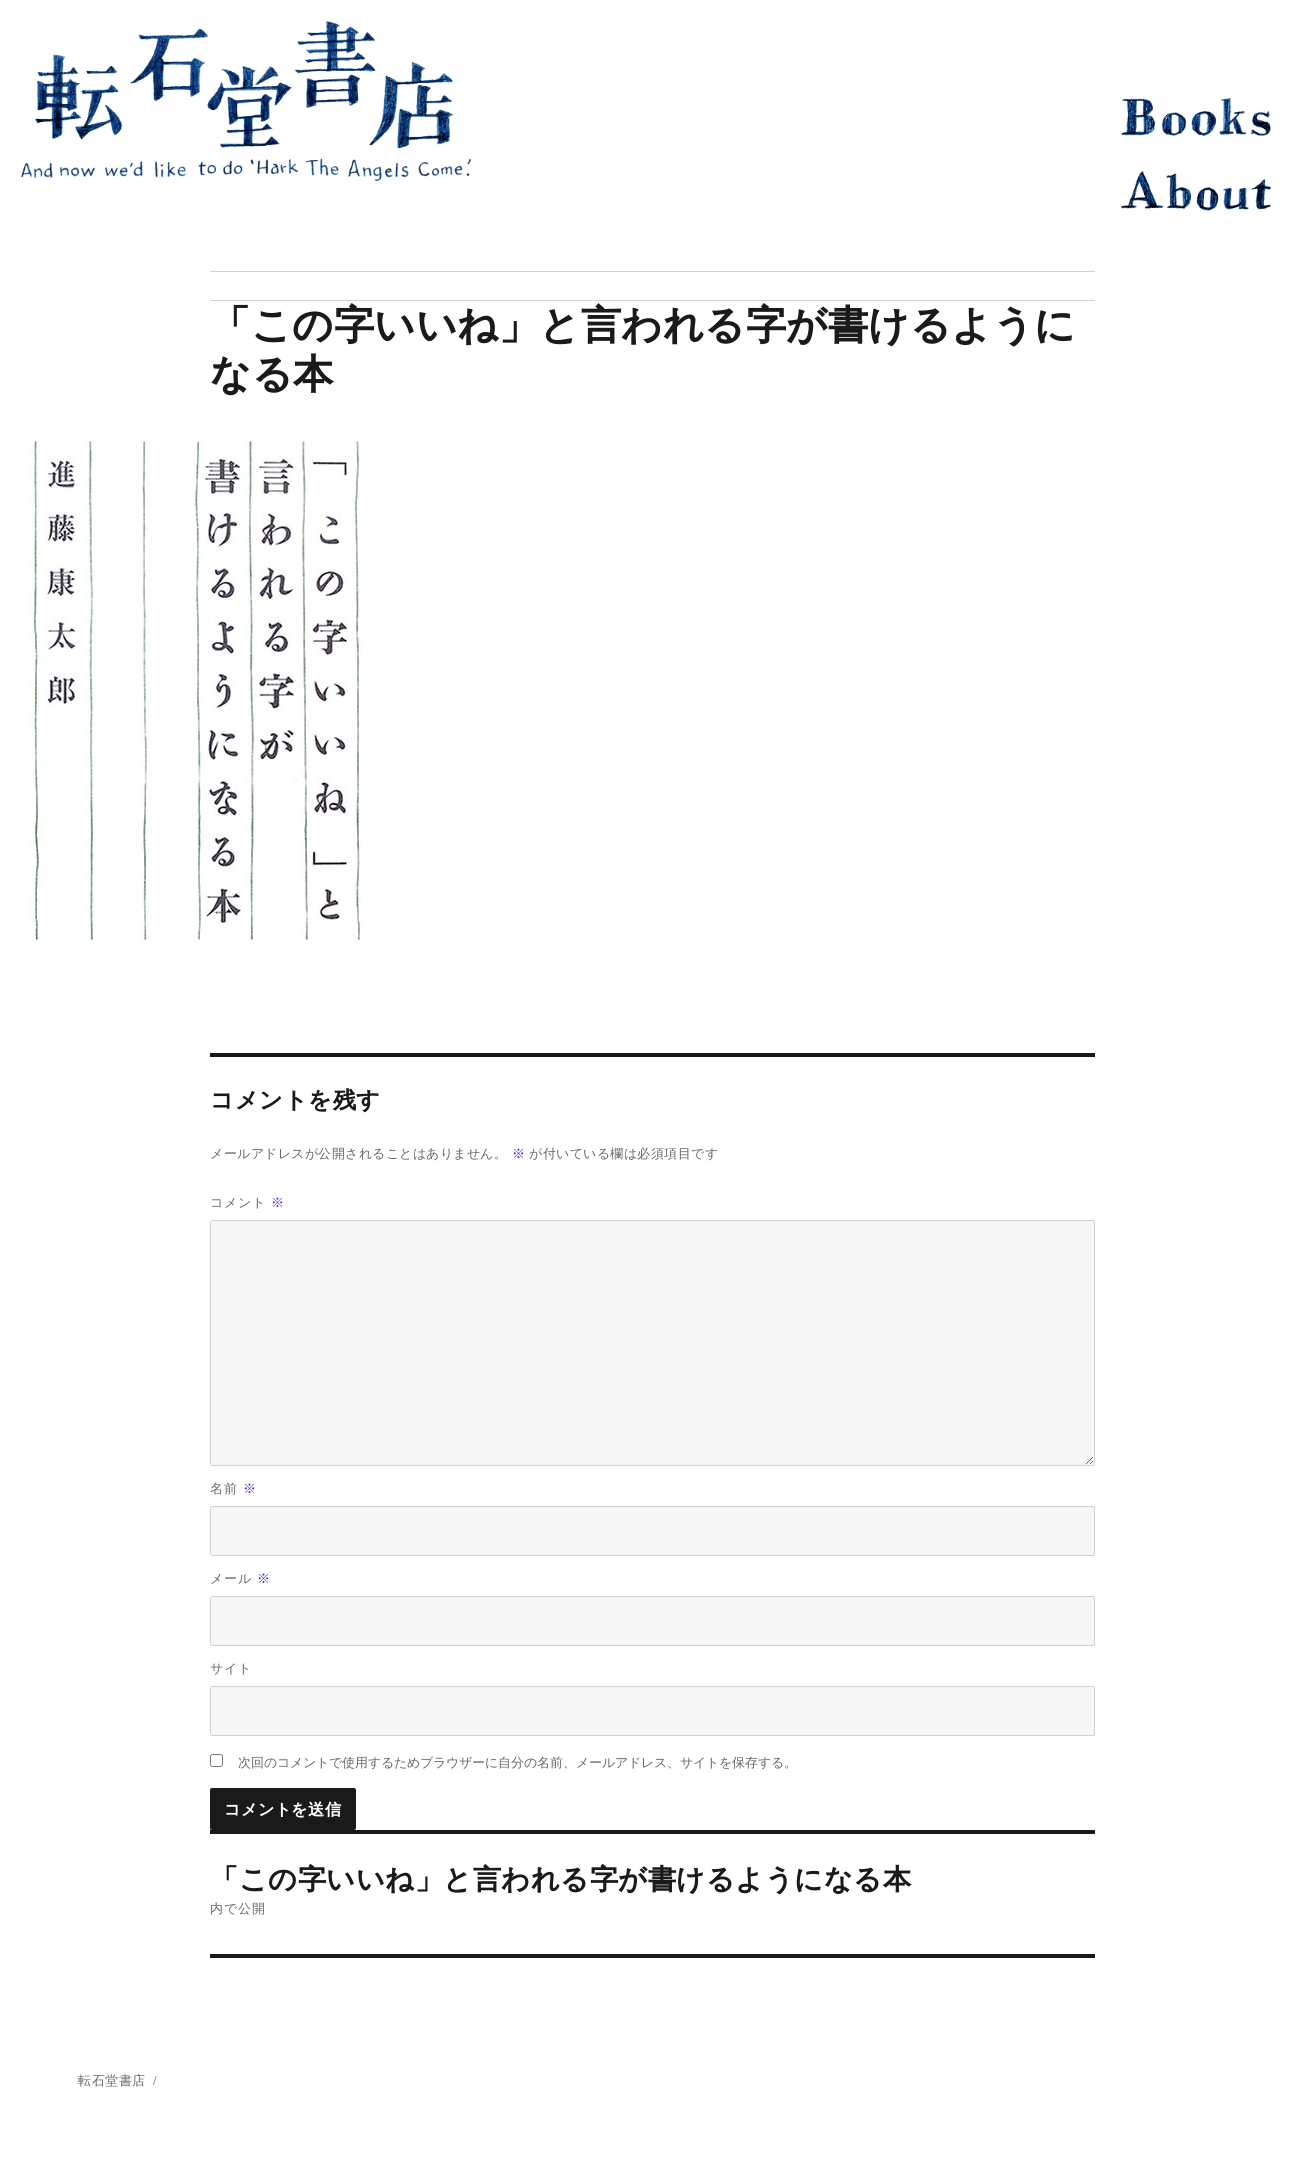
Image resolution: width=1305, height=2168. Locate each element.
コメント (247, 1202)
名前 (233, 1488)
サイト (231, 1668)
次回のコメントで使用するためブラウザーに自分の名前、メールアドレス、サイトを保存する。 (517, 1762)
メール (240, 1578)
